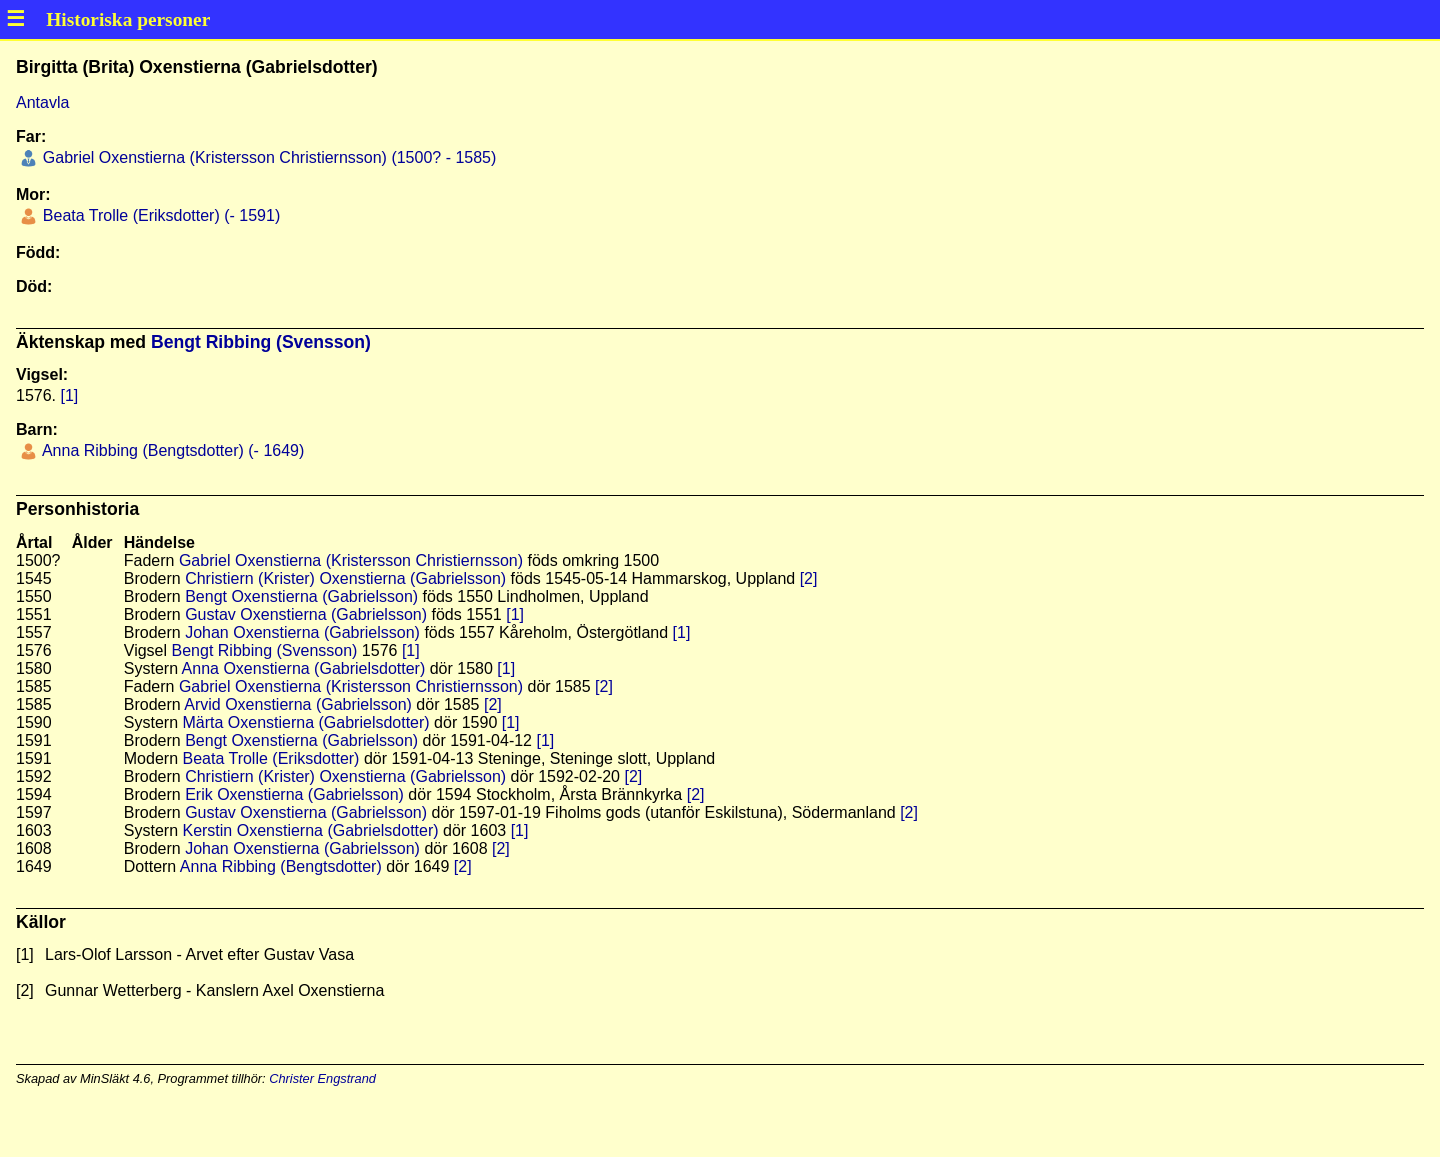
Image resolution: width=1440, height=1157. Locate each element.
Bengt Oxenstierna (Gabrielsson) (301, 596)
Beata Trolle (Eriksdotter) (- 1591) (159, 215)
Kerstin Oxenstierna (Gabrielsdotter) (310, 830)
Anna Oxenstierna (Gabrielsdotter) (304, 668)
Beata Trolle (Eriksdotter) (270, 758)
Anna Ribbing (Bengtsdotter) (281, 866)
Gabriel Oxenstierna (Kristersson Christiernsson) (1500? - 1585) (267, 157)
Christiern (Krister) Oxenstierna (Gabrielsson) (345, 578)
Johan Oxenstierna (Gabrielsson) (302, 632)
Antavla (42, 102)
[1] (69, 395)
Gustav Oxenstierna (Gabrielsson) (306, 614)
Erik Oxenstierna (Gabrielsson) (294, 794)
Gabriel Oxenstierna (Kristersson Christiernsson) (351, 560)
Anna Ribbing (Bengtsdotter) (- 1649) (171, 450)
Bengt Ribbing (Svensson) (261, 342)
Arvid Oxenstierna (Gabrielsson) (298, 704)
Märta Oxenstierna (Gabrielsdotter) (305, 722)
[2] (809, 578)
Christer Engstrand (322, 1078)
